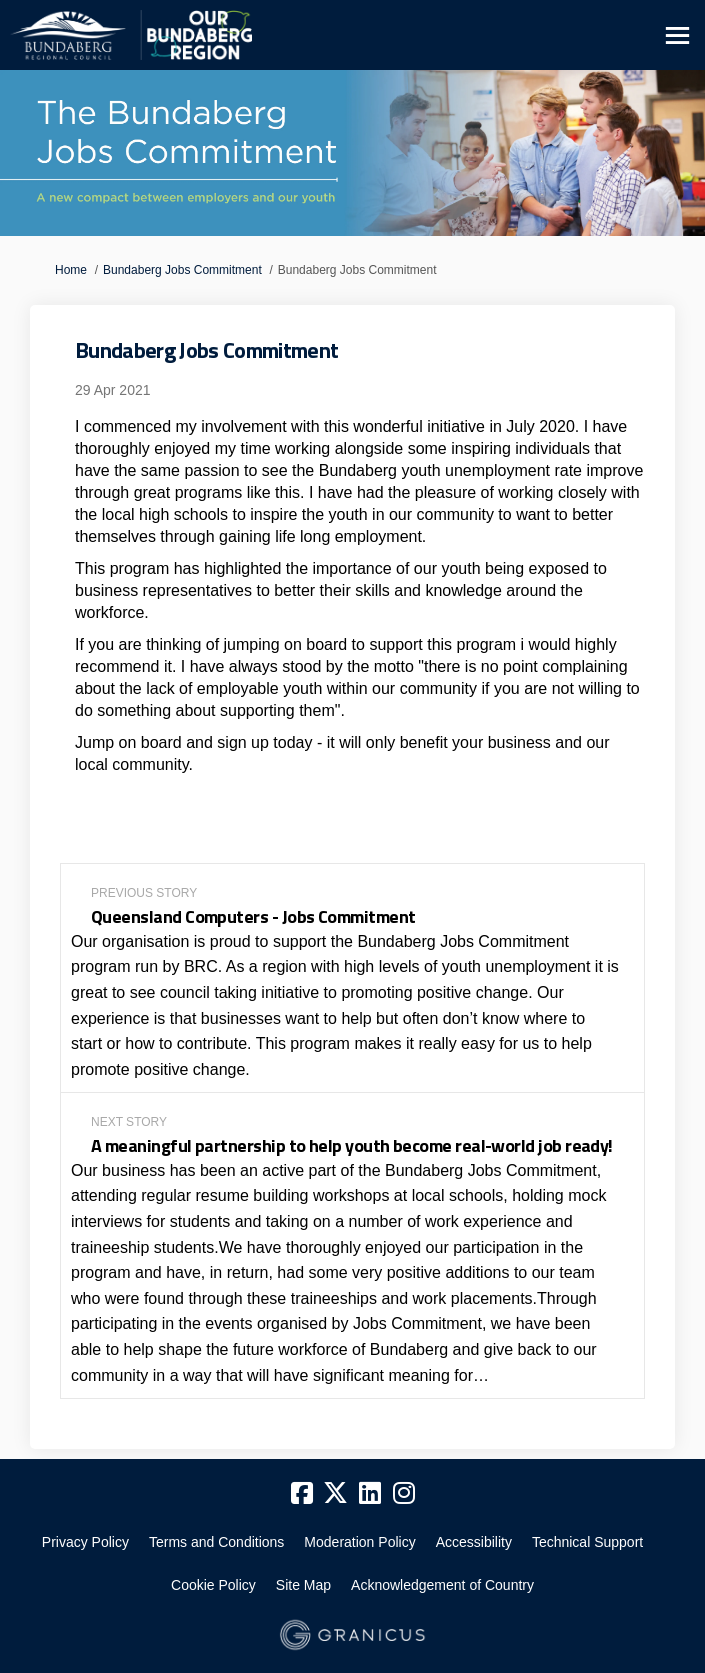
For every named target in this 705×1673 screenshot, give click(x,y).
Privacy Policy (85, 1542)
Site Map (303, 1585)
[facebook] (302, 1494)
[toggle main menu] (677, 35)
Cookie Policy (213, 1585)
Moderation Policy (359, 1542)
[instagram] (404, 1494)
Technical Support (587, 1542)
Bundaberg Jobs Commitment (182, 270)
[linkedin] (370, 1494)
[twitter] (336, 1494)
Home (71, 270)
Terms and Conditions (216, 1542)
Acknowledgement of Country (442, 1585)
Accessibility (474, 1542)
